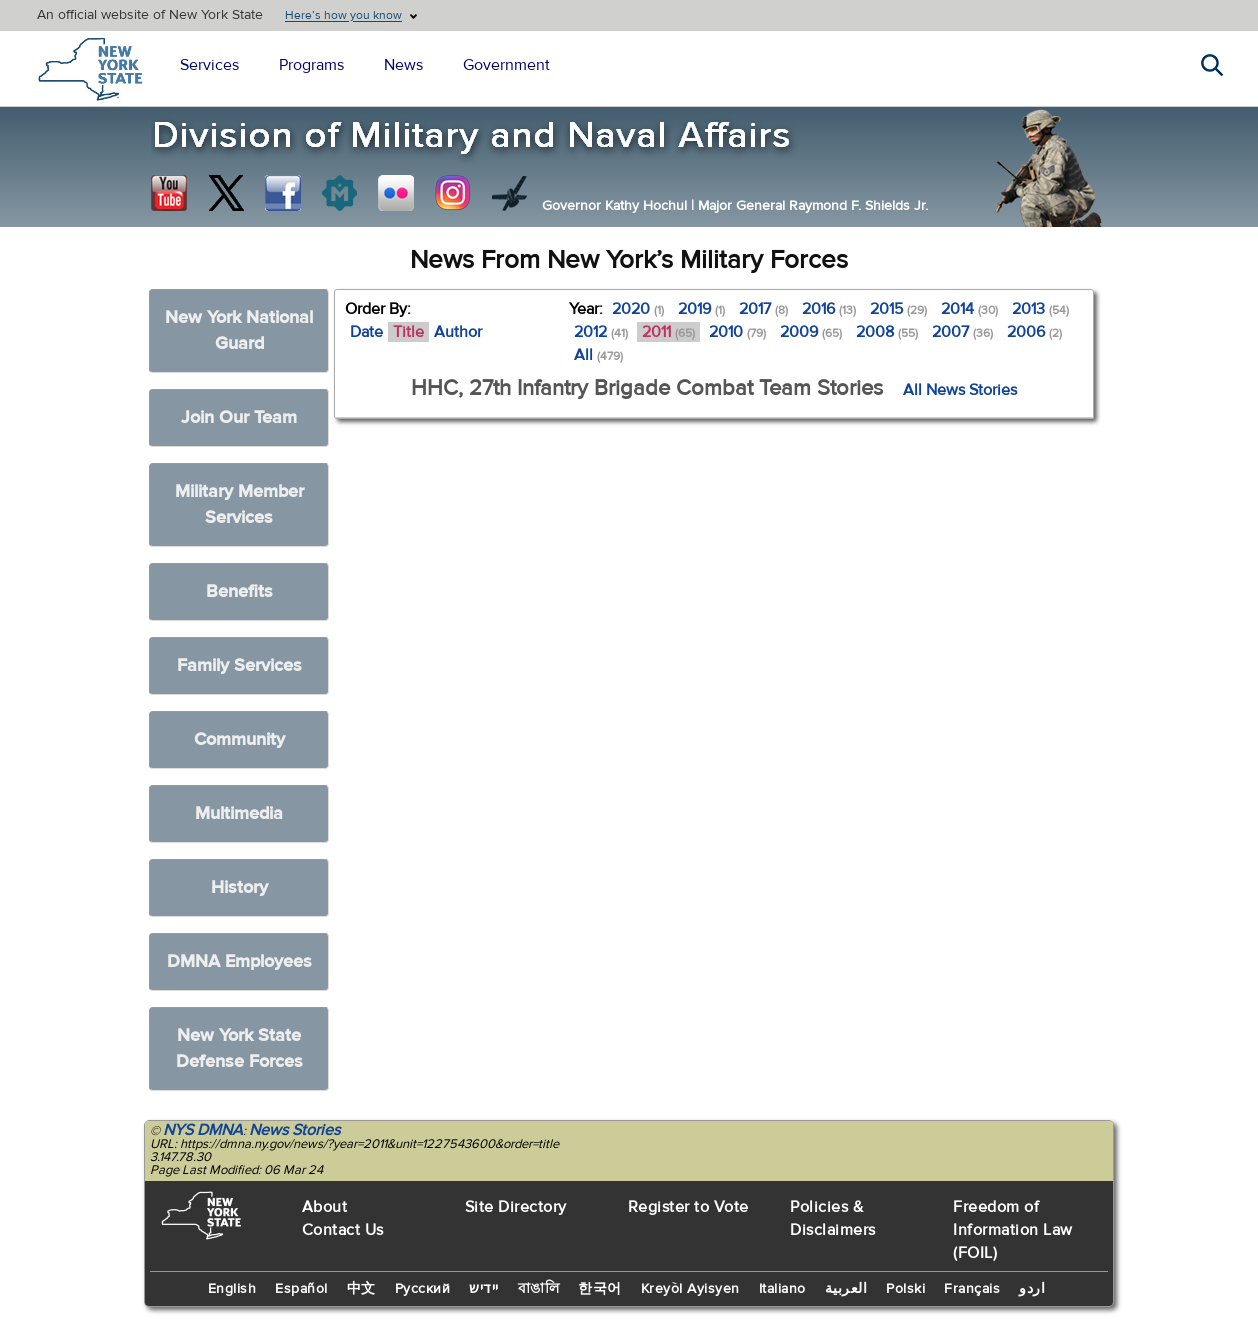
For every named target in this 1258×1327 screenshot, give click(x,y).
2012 (601, 332)
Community (239, 739)
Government (506, 65)
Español (301, 1289)
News (403, 65)
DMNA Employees (239, 961)
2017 (763, 309)
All (598, 355)
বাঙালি (539, 1289)
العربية (846, 1289)
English (232, 1289)
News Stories (294, 1130)
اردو (1032, 1289)
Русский (423, 1289)
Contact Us (343, 1230)
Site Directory (516, 1207)
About (325, 1207)
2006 (1034, 332)
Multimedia (239, 813)
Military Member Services (239, 504)
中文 (361, 1289)
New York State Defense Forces (239, 1048)
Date (366, 332)
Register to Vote (688, 1207)
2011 (668, 332)
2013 (1040, 309)
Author (458, 332)
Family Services (239, 665)
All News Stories (960, 390)
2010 (737, 332)
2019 (701, 309)
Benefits (239, 591)
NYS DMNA (203, 1130)
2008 (887, 332)
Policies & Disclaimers (833, 1218)
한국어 (600, 1289)
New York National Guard (239, 330)
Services (209, 65)
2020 (638, 309)
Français (972, 1289)
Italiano (782, 1289)
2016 (829, 309)
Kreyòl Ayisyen (690, 1289)
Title (408, 332)
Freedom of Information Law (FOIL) (1013, 1230)
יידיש (484, 1289)
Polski (905, 1289)
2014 (969, 309)
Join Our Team (239, 417)
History (239, 887)
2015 (898, 309)
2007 (962, 332)
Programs (311, 65)
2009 (811, 332)
